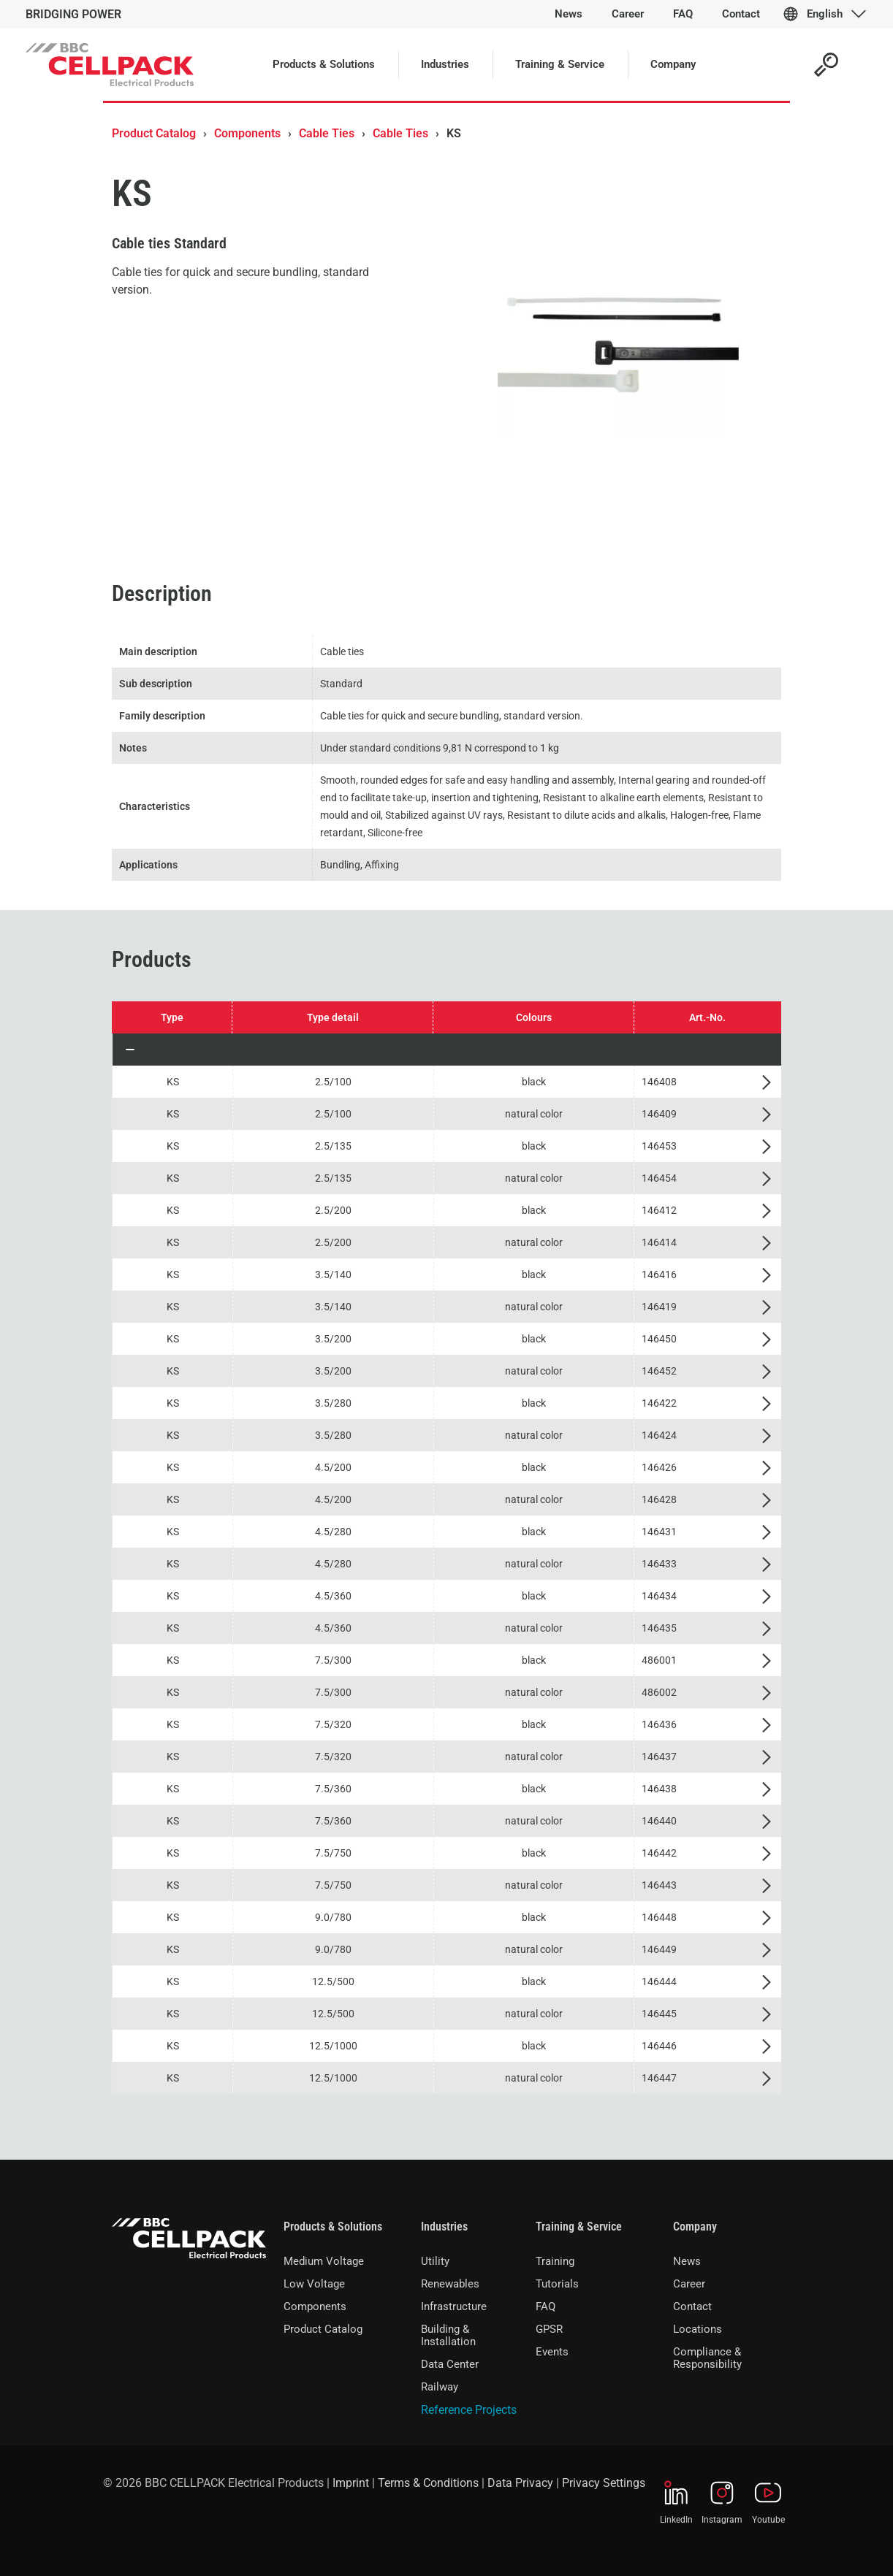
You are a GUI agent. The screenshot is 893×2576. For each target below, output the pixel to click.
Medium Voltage (324, 2261)
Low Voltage (314, 2283)
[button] (447, 1049)
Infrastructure (454, 2306)
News (687, 2261)
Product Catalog (154, 133)
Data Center (450, 2364)
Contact (692, 2306)
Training (555, 2261)
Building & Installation (448, 2335)
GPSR (549, 2329)
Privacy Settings (603, 2483)
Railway (439, 2386)
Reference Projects (469, 2410)
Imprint (350, 2483)
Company (695, 2226)
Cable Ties (326, 133)
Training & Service (579, 2226)
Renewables (450, 2283)
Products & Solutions (333, 2226)
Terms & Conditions (428, 2483)
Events (552, 2351)
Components (247, 133)
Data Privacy (520, 2483)
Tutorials (557, 2283)
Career (689, 2283)
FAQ (545, 2306)
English (824, 14)
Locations (697, 2329)
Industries (444, 2226)
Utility (435, 2261)
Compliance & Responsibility (707, 2358)
